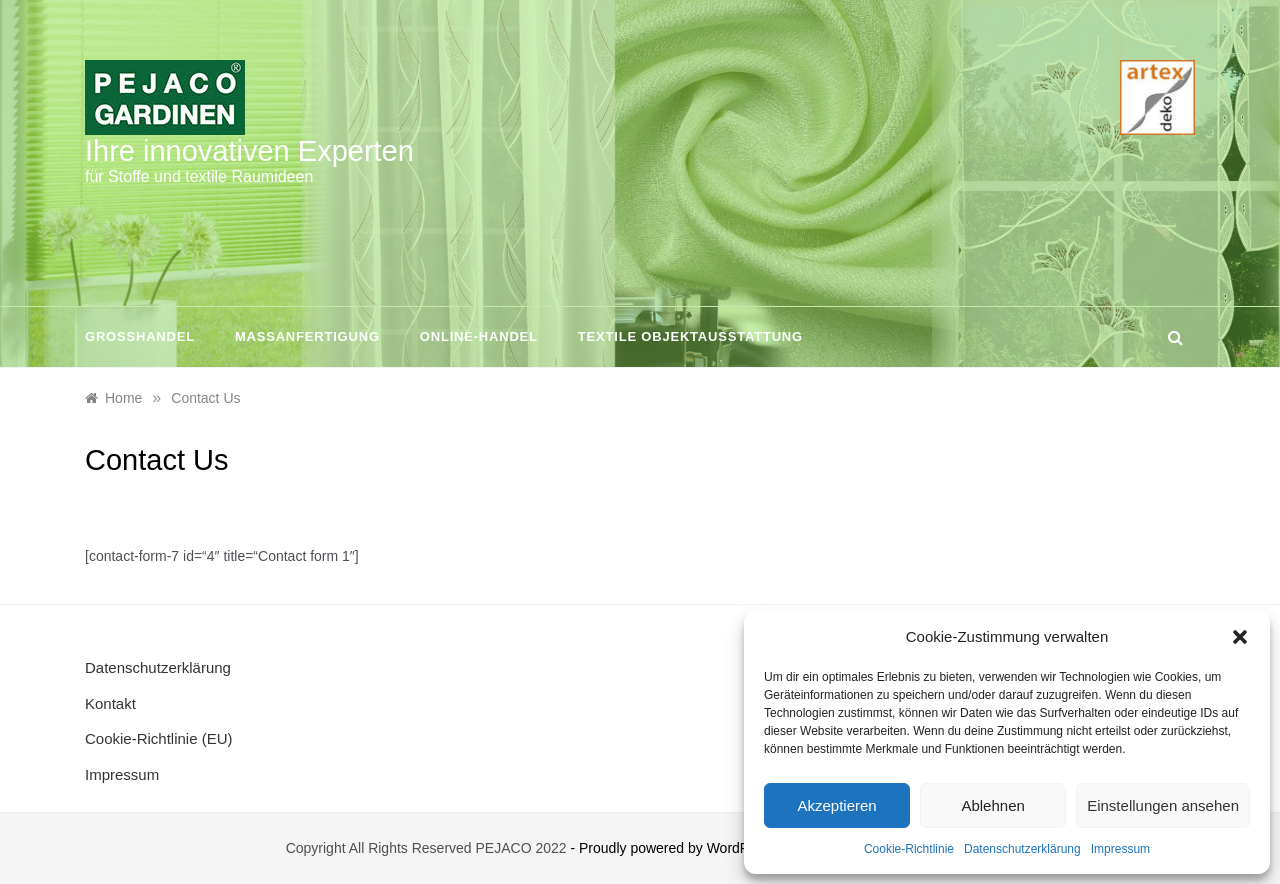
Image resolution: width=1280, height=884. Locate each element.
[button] (1240, 637)
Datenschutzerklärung (1022, 849)
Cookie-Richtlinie (909, 849)
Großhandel (140, 336)
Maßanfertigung (307, 336)
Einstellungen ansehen (1163, 805)
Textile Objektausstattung (690, 336)
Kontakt (110, 703)
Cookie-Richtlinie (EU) (159, 738)
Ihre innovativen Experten (249, 151)
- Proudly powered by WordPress (674, 848)
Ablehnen (992, 805)
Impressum (1120, 849)
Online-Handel (479, 336)
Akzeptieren (836, 805)
